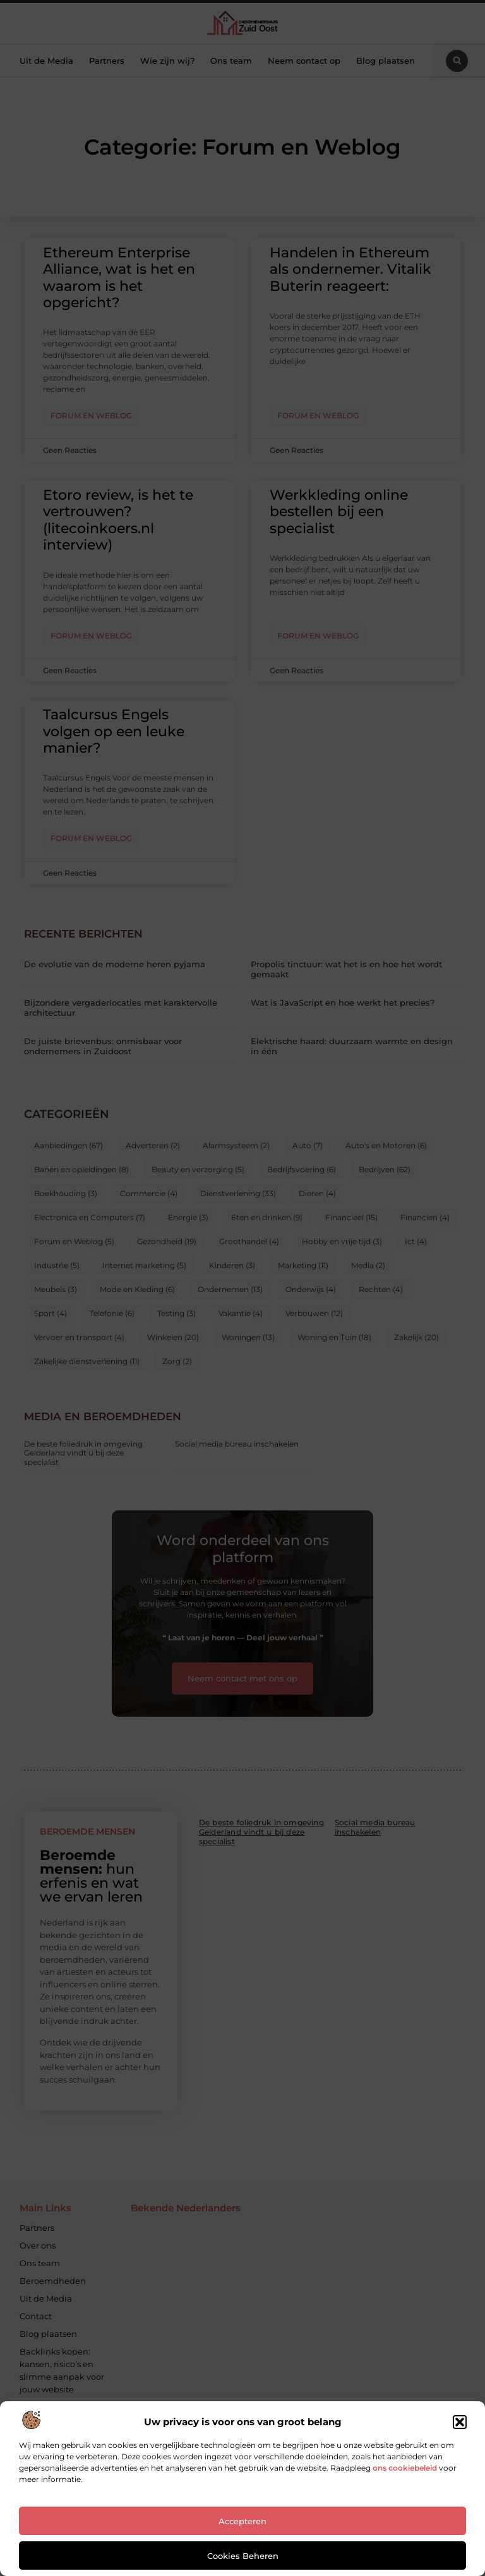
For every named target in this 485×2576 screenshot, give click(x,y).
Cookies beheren (242, 2556)
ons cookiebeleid (405, 2468)
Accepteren (242, 2521)
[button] (459, 2422)
